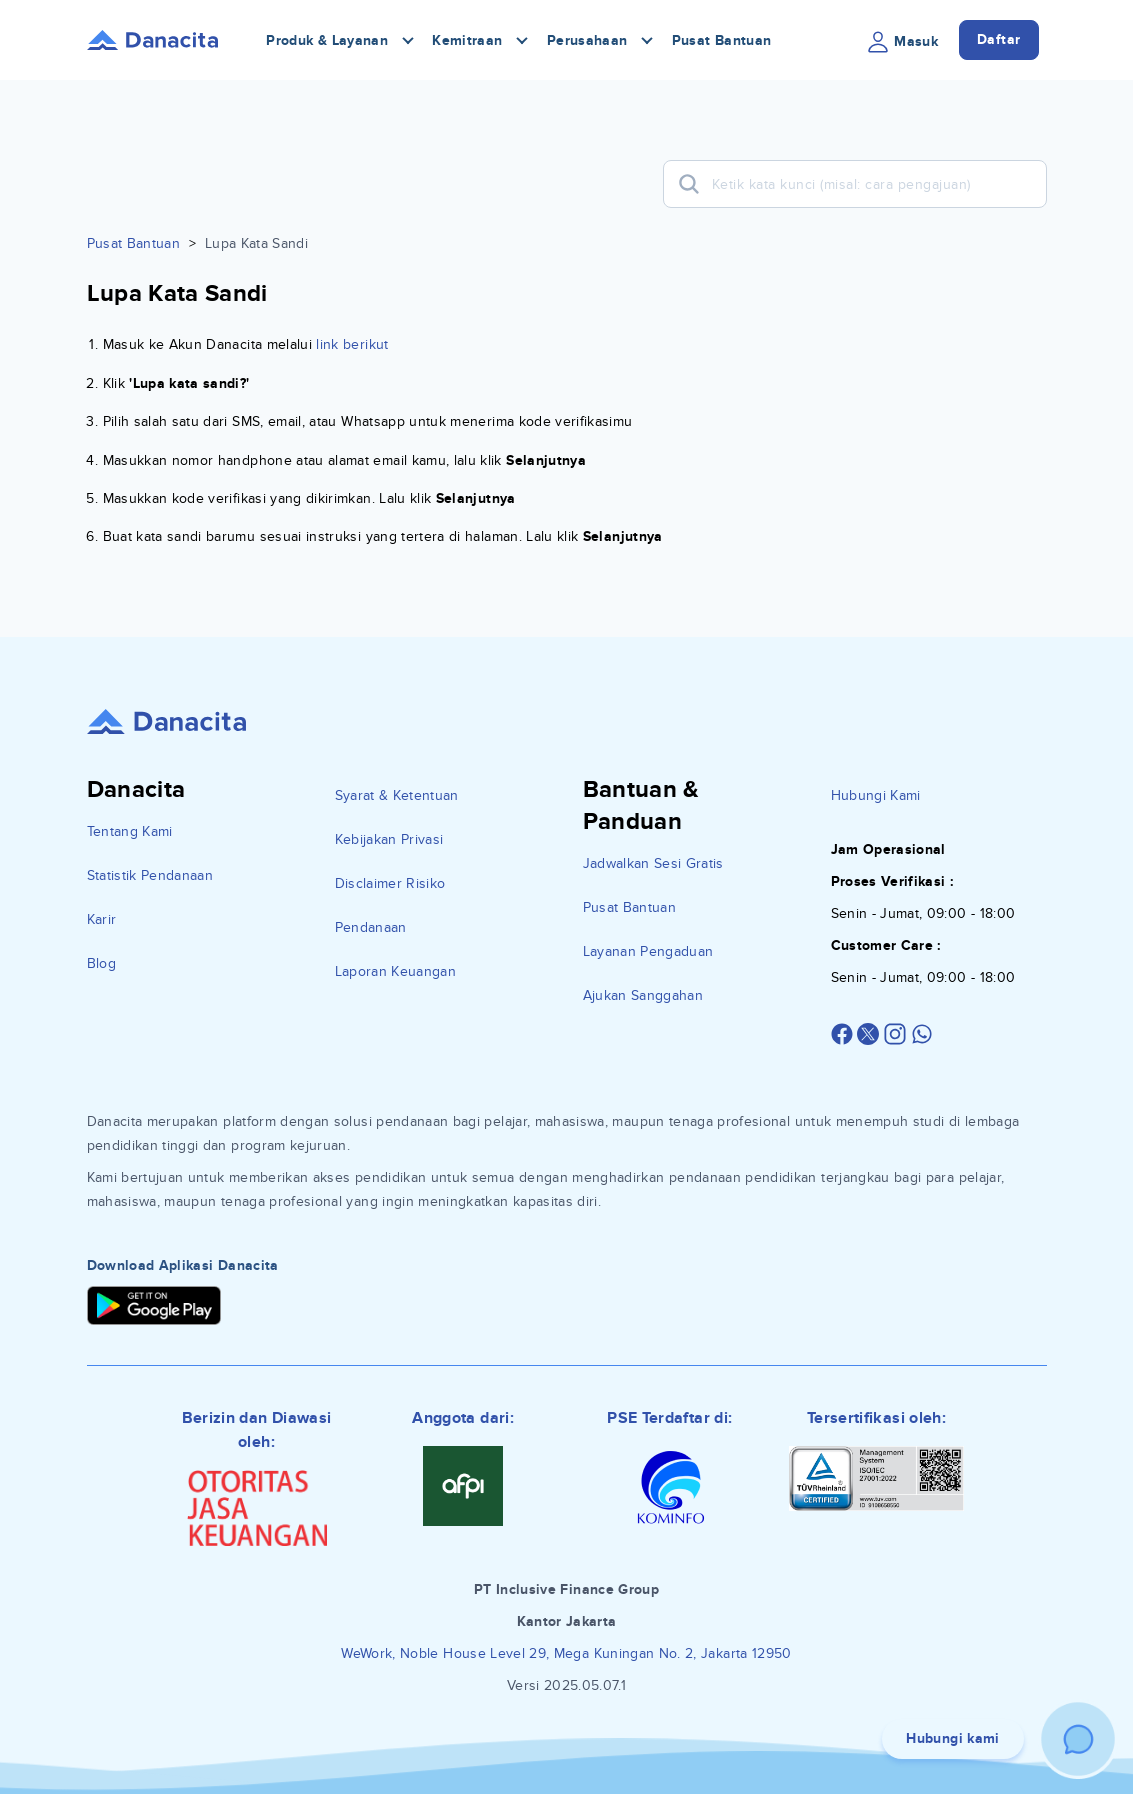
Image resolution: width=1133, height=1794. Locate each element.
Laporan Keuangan (396, 971)
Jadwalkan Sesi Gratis (653, 863)
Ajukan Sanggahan (643, 995)
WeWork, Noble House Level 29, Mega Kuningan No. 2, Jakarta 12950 (566, 1653)
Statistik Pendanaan (150, 875)
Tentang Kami (130, 831)
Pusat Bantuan (722, 40)
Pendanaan (371, 927)
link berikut (352, 344)
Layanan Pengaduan (648, 951)
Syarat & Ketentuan (397, 795)
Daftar (999, 39)
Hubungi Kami (876, 795)
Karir (102, 919)
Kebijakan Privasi (389, 839)
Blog (101, 963)
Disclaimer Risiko (390, 883)
